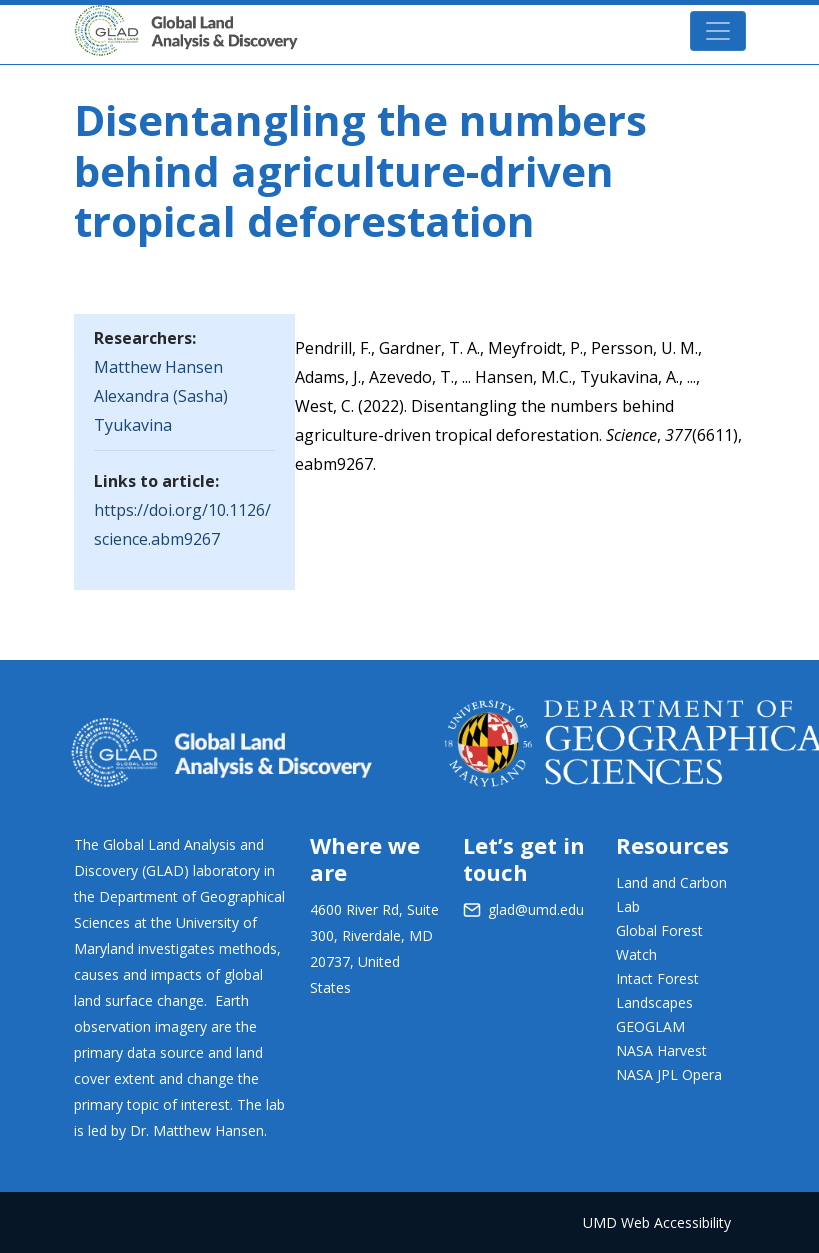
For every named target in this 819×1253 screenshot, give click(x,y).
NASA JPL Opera (669, 1074)
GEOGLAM (650, 1026)
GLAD (215, 21)
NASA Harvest (661, 1050)
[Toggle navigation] (718, 31)
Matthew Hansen (158, 367)
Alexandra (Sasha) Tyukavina (161, 410)
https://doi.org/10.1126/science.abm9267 (182, 524)
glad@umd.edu (536, 909)
